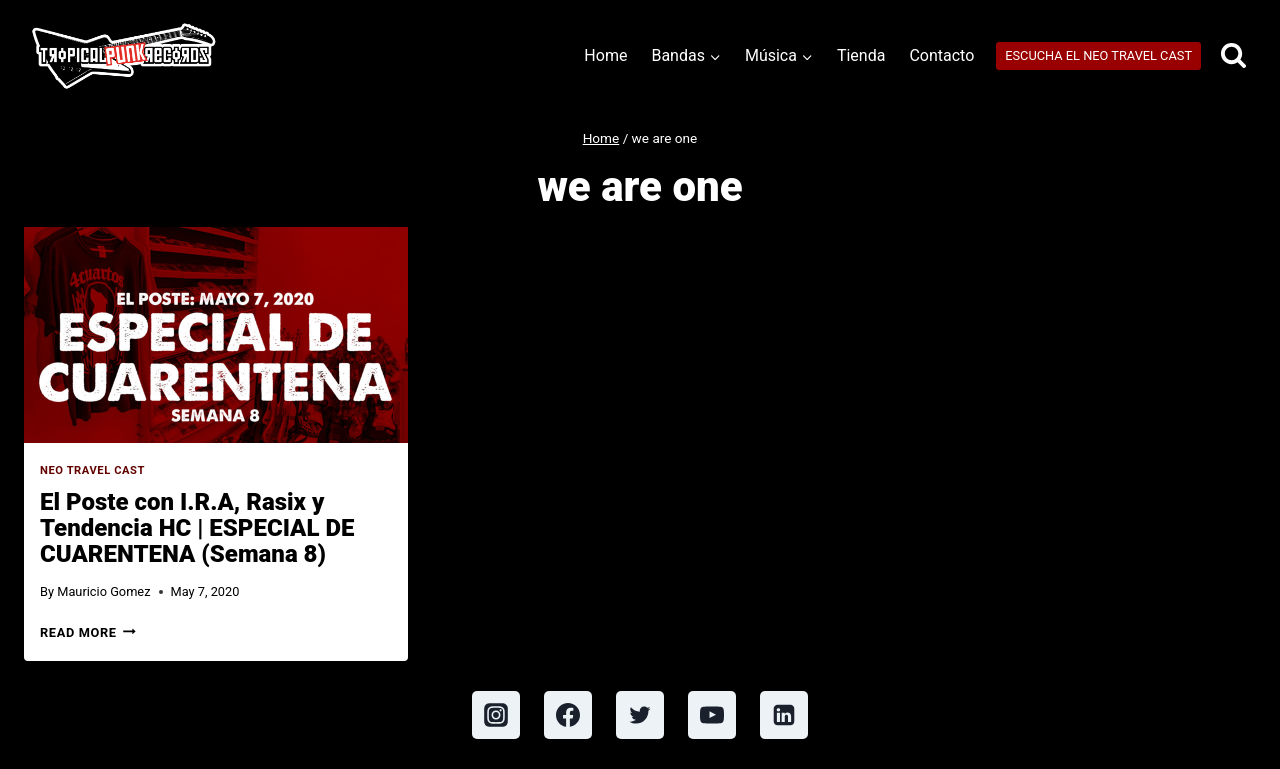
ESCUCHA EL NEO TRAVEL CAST (1098, 55)
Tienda (861, 55)
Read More (88, 632)
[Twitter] (640, 715)
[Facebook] (568, 715)
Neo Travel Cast (92, 470)
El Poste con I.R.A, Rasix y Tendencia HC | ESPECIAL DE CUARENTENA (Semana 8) (197, 528)
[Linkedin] (784, 715)
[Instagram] (496, 715)
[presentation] (216, 335)
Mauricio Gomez (103, 591)
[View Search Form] (1233, 56)
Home (605, 55)
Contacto (941, 55)
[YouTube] (712, 715)
